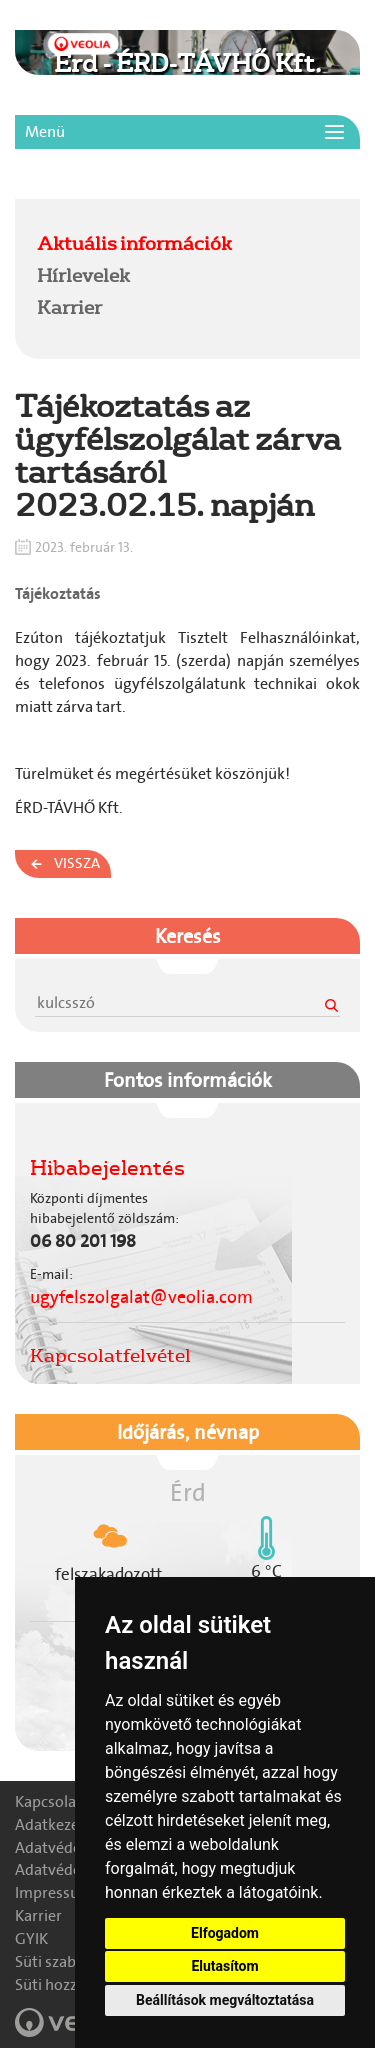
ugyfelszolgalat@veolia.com (141, 1297)
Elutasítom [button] (224, 1966)
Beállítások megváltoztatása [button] (225, 2000)
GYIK (31, 1938)
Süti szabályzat (66, 1961)
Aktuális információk (134, 243)
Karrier (69, 307)
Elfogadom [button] (225, 1933)
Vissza (77, 863)
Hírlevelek (83, 275)
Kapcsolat (48, 1801)
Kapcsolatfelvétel (110, 1355)
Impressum (54, 1892)
